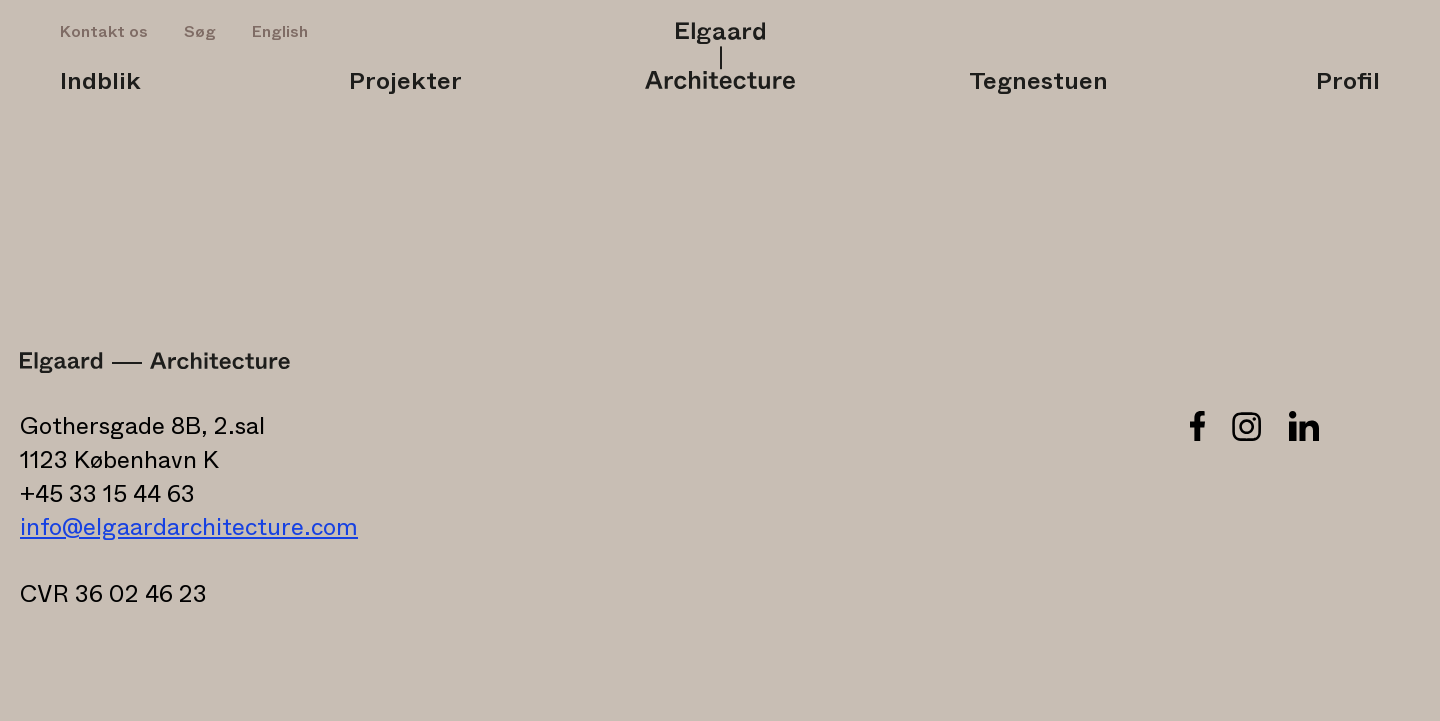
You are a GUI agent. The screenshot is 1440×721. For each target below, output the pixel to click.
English (280, 32)
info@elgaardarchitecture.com (189, 528)
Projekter (405, 82)
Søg (200, 32)
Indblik (100, 82)
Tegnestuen (1038, 82)
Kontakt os (104, 32)
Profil (1348, 82)
